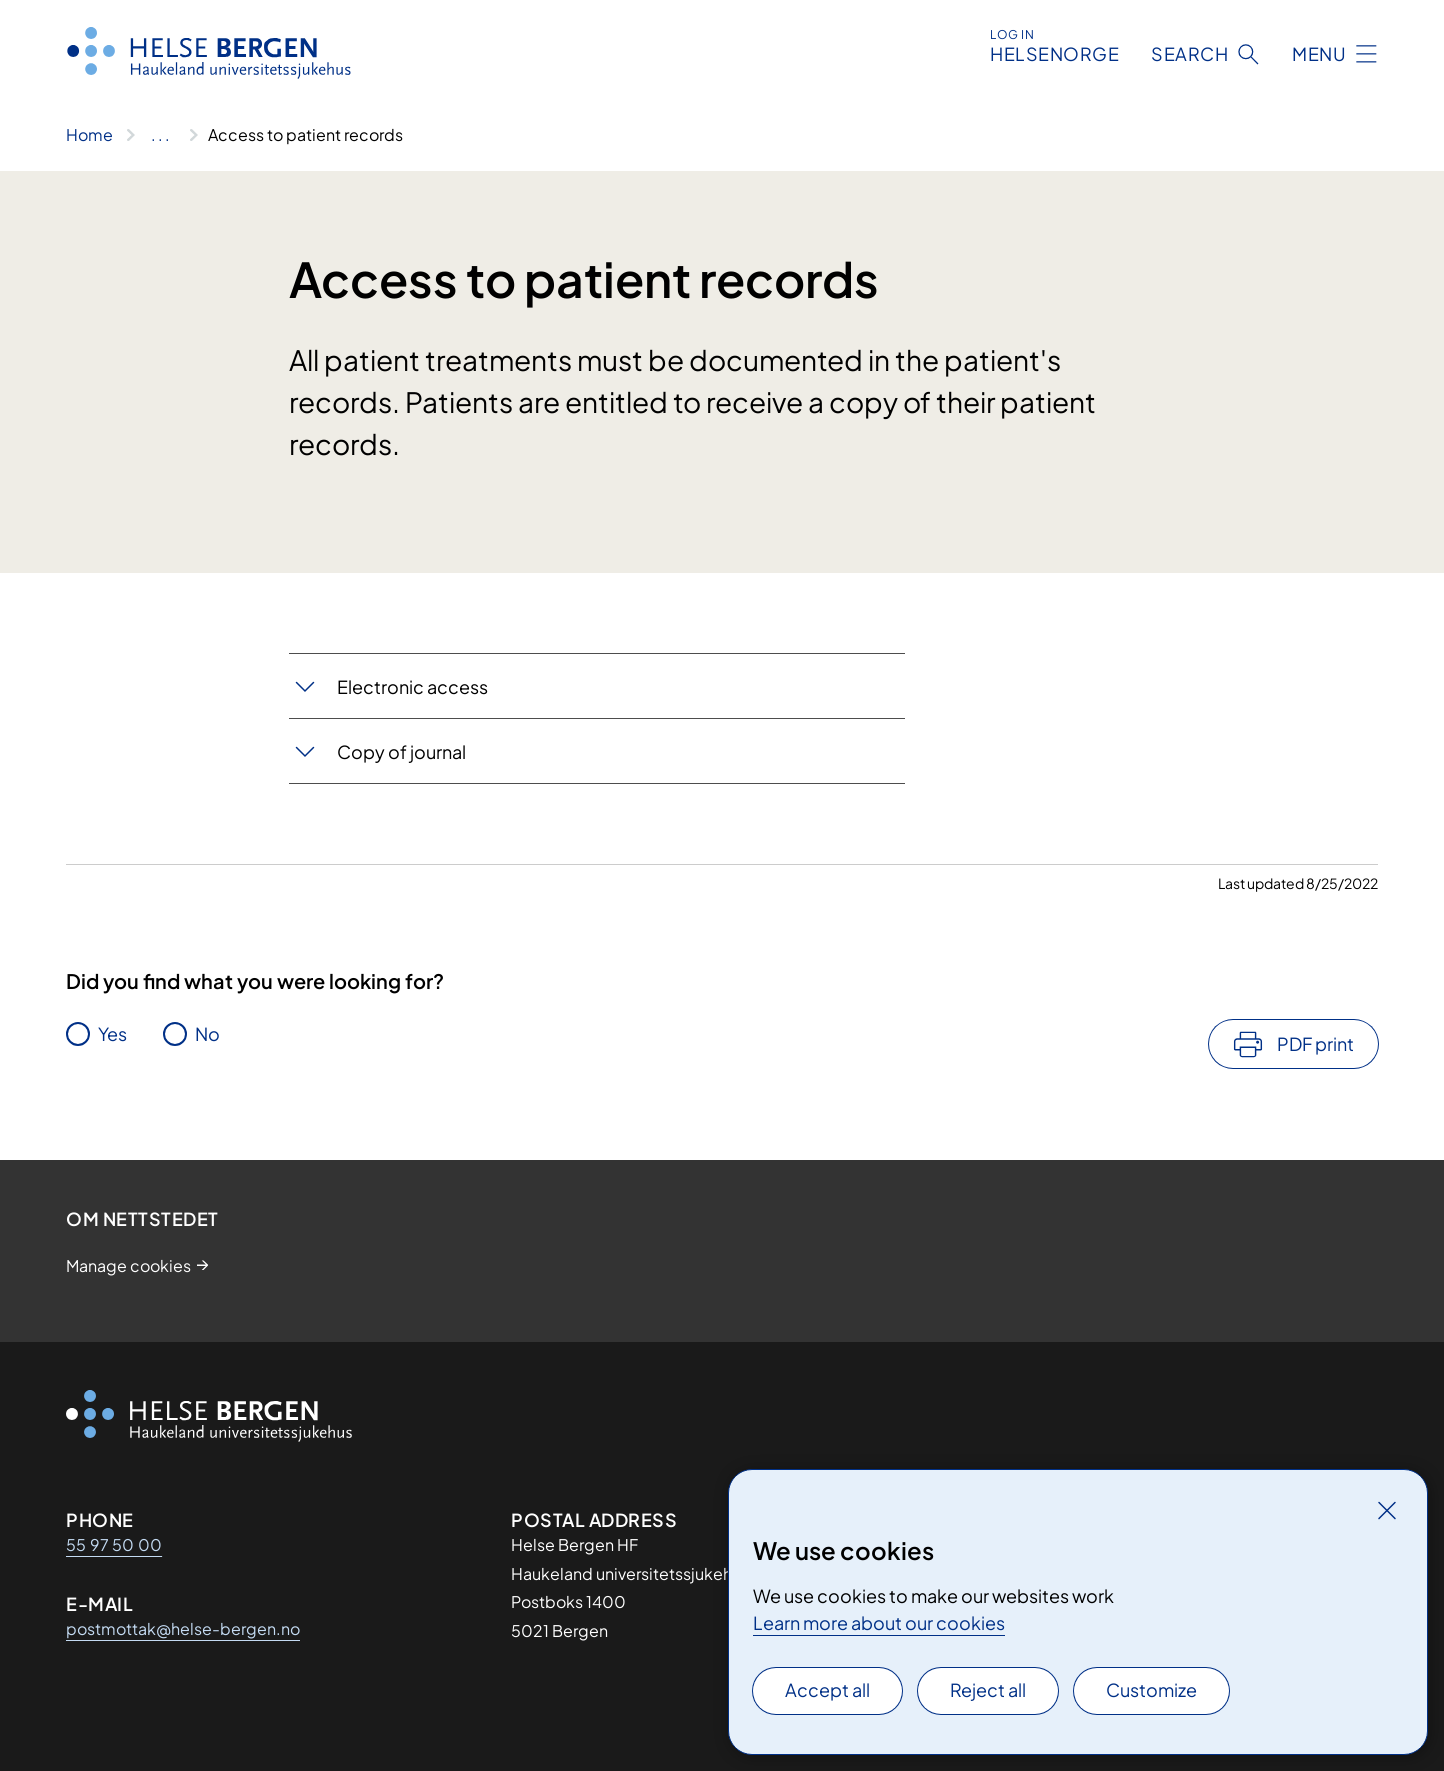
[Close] (1387, 1510)
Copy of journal (401, 751)
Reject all (988, 1689)
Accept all (827, 1689)
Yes (112, 1033)
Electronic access (412, 686)
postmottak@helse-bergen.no (183, 1628)
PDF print (1315, 1043)
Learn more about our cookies (879, 1622)
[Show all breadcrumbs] (160, 135)
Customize (1151, 1689)
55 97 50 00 (114, 1544)
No (207, 1033)
